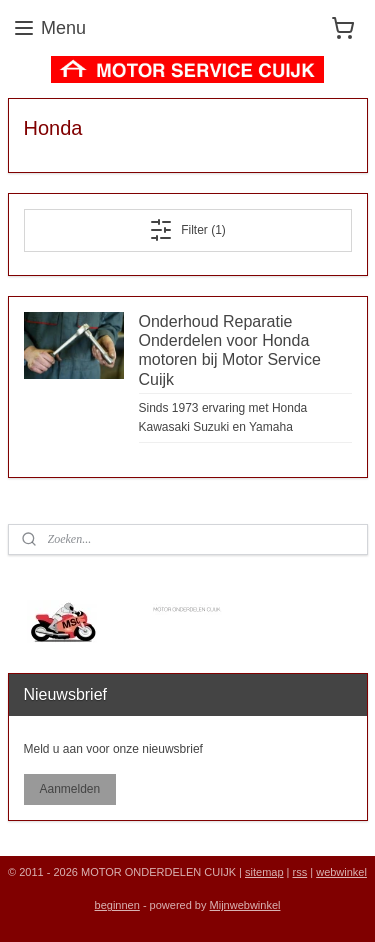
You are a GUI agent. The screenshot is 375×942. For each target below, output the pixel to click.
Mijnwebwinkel (245, 905)
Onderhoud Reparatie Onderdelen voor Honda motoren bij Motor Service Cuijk (230, 350)
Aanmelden (69, 789)
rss (300, 872)
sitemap (264, 872)
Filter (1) (187, 230)
